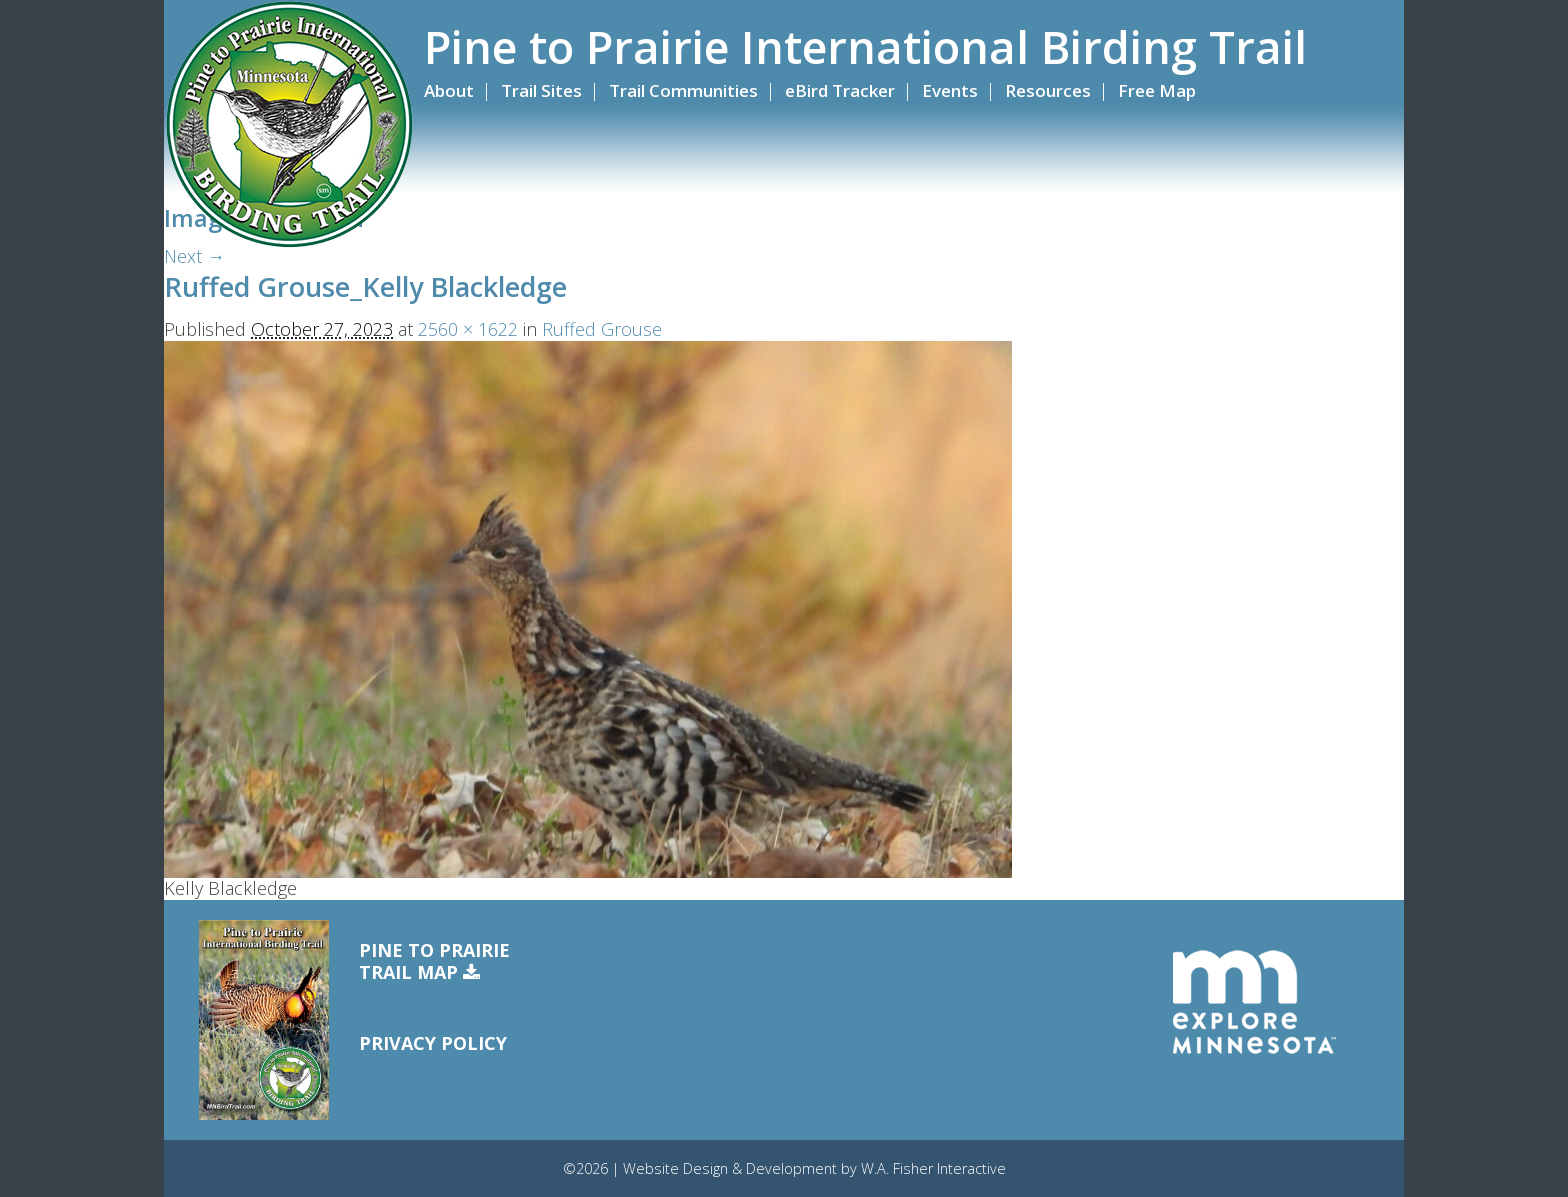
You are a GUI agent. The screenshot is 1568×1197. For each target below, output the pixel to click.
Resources (1048, 90)
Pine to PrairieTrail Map (434, 961)
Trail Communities (683, 90)
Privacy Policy (433, 1043)
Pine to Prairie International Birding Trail (865, 47)
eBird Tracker (840, 90)
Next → (194, 256)
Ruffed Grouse (602, 329)
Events (950, 90)
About (449, 90)
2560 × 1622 (468, 329)
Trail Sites (541, 90)
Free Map (1157, 90)
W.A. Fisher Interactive (933, 1168)
